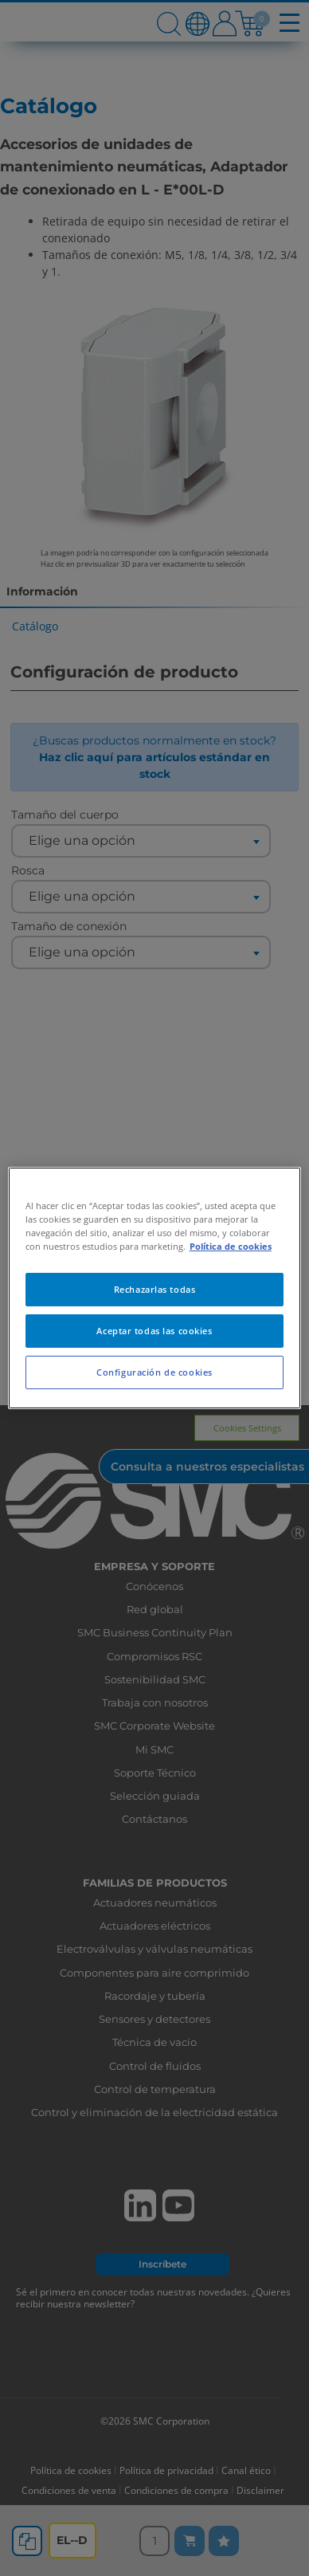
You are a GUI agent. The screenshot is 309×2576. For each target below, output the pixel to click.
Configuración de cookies (154, 1372)
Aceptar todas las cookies (154, 1331)
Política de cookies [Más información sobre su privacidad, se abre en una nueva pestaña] (231, 1246)
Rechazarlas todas (155, 1289)
